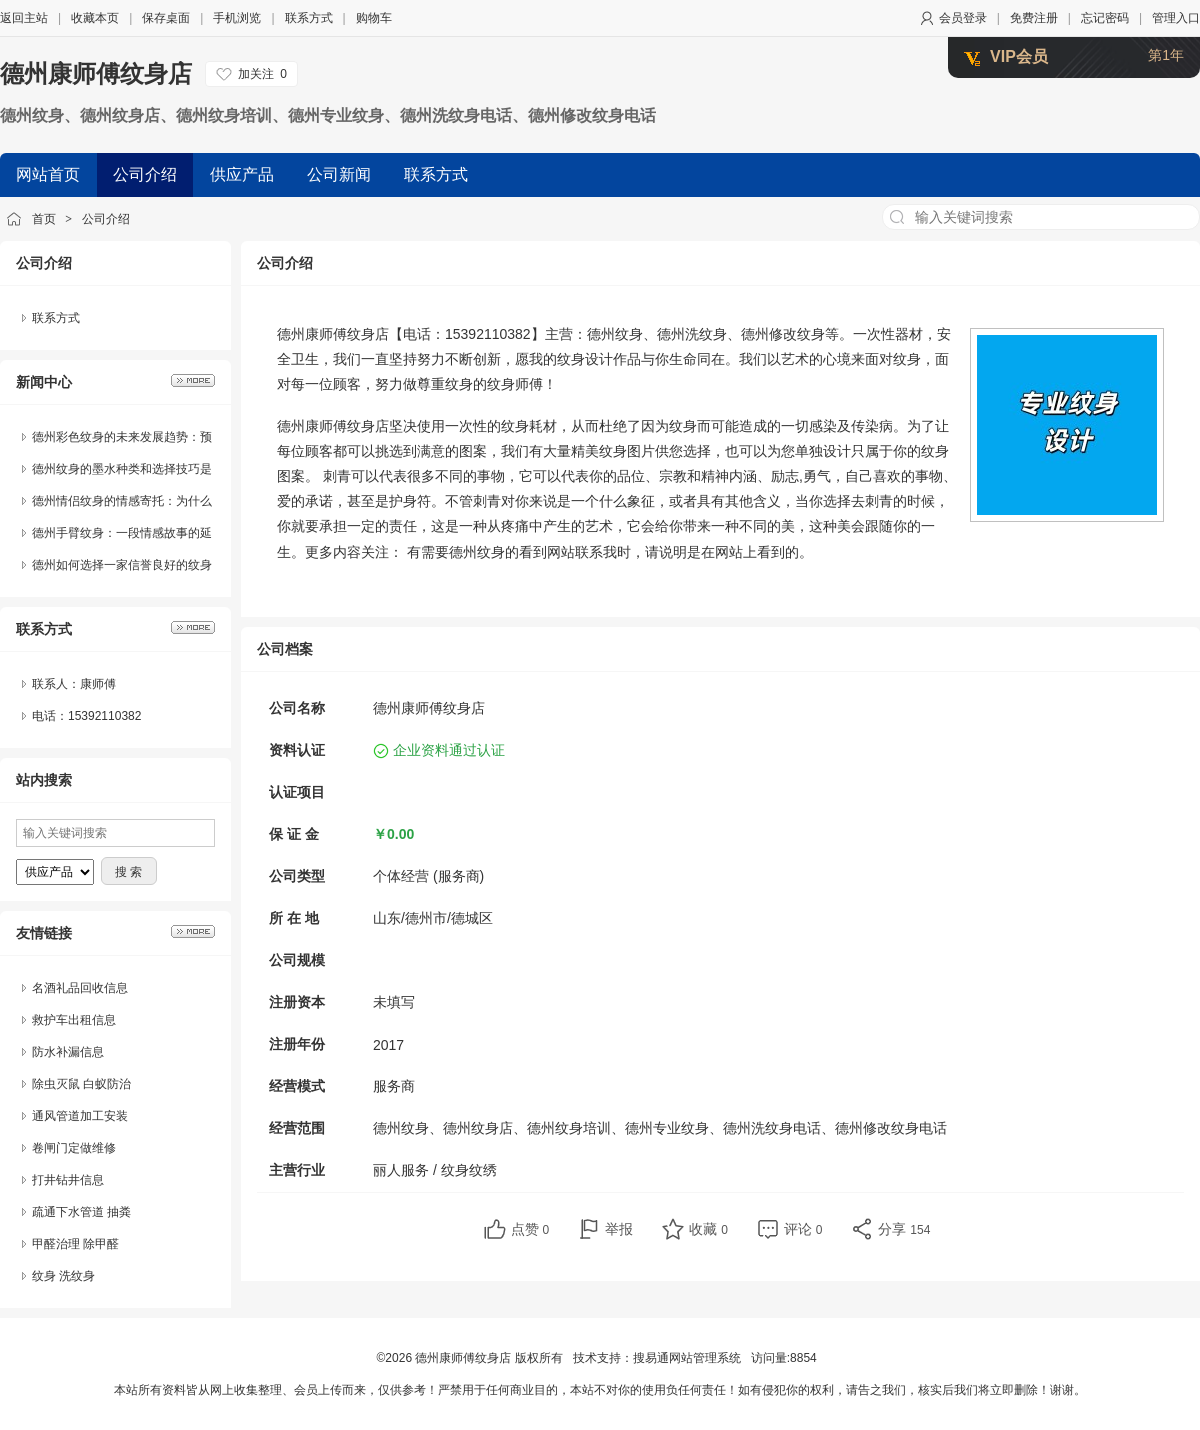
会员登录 (963, 18)
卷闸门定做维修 (74, 1148)
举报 (619, 1229)
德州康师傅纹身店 (96, 73)
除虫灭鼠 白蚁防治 (81, 1084)
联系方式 (309, 18)
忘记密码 (1105, 18)
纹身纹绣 (469, 1170)
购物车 (374, 18)
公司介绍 (106, 219)
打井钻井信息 (68, 1180)
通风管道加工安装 (80, 1116)
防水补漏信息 (68, 1052)
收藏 (708, 1229)
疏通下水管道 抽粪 (81, 1212)
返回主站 (24, 18)
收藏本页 (95, 18)
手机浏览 (237, 18)
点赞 (530, 1229)
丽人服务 (401, 1170)
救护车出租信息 (74, 1020)
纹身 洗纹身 (63, 1276)
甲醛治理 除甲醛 (75, 1244)
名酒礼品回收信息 (80, 988)
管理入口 (1176, 18)
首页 (44, 219)
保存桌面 (166, 18)
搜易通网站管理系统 (687, 1358)
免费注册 (1034, 18)
